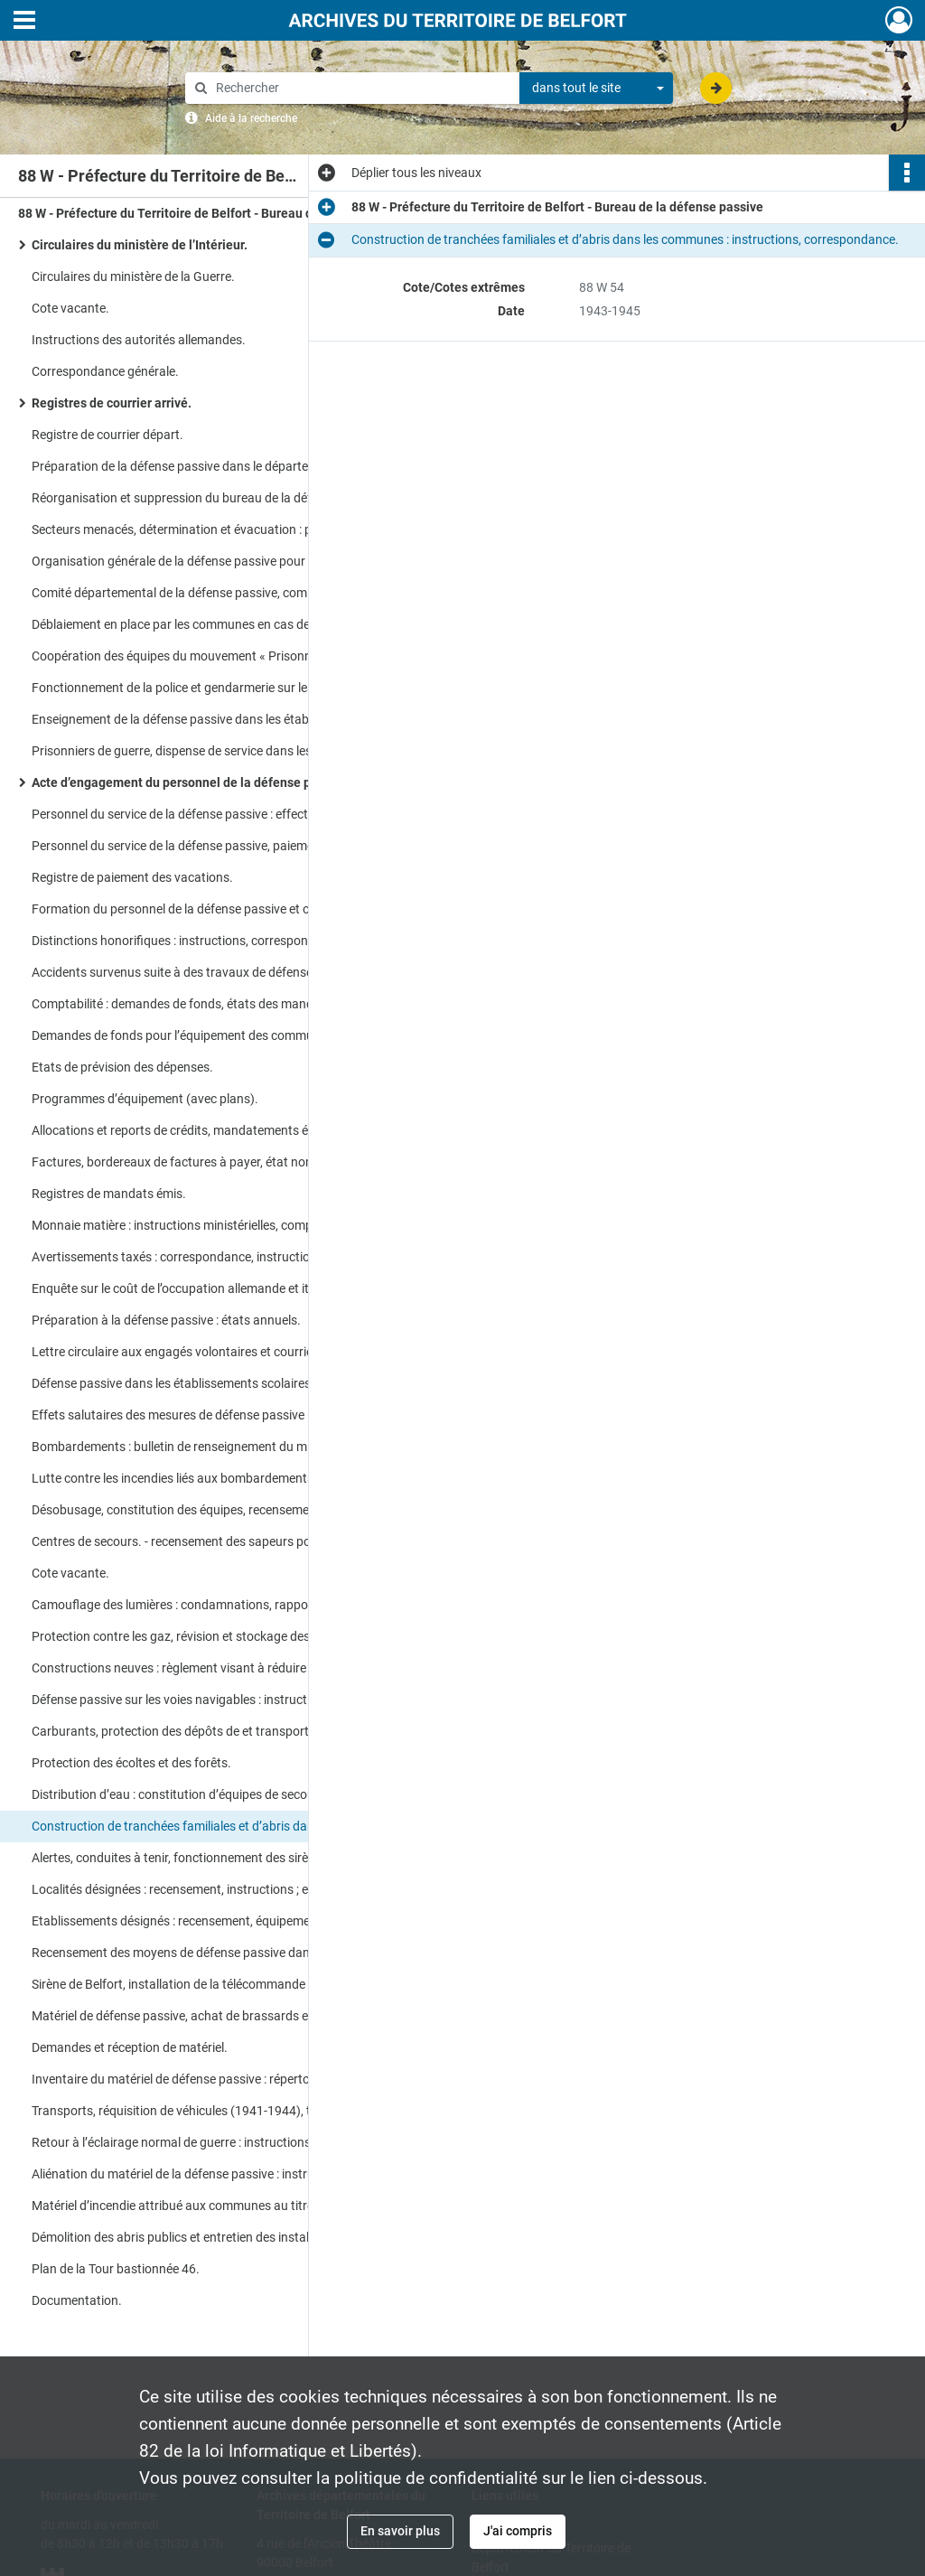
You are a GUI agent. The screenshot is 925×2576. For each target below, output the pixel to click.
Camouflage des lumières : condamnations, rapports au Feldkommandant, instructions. (212, 1604)
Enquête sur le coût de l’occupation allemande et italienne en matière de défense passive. (212, 1288)
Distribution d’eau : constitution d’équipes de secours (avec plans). (212, 1794)
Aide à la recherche (251, 118)
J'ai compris (517, 2531)
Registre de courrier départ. (107, 434)
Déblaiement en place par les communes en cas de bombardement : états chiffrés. (212, 624)
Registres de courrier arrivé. (112, 403)
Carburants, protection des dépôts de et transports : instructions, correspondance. (212, 1731)
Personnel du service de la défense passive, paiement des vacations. (212, 845)
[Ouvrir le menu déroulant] (24, 22)
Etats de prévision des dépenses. (122, 1067)
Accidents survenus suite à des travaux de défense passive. (196, 972)
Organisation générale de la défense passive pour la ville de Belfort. (212, 561)
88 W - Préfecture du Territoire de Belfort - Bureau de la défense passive (198, 213)
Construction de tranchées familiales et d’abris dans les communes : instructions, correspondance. (212, 1826)
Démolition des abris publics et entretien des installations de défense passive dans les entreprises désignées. (212, 2237)
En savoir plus (400, 2531)
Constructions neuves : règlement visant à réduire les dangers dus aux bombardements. (212, 1668)
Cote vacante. (70, 308)
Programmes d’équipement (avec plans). (145, 1098)
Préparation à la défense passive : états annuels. (166, 1320)
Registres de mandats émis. (109, 1193)
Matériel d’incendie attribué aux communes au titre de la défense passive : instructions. (212, 2205)
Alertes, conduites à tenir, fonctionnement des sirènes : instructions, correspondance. (212, 1857)
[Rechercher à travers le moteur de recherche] (361, 88)
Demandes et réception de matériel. (130, 2047)
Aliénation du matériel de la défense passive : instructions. (192, 2174)
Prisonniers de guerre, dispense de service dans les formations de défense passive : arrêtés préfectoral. (212, 751)
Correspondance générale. (105, 371)
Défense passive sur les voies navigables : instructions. (183, 1699)
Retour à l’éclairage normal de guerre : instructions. (173, 2142)
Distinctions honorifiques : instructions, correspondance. (189, 940)
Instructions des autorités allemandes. (139, 340)
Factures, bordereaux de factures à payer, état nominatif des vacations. (212, 1162)
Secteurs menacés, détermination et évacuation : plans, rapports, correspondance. (212, 529)
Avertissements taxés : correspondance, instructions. (179, 1257)
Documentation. (77, 2300)
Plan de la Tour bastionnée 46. (116, 2269)
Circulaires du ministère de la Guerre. (133, 276)
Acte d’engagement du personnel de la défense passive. (191, 782)
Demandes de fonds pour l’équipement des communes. (184, 1035)
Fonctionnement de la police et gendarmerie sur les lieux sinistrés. (212, 687)
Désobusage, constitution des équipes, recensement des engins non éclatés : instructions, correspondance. (212, 1510)
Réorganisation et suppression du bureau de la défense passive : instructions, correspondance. (212, 498)
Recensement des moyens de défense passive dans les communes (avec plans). (212, 1952)
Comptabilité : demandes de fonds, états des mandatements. (201, 1004)
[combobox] (596, 88)
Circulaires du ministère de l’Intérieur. (140, 245)
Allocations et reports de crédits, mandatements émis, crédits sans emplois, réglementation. (212, 1130)
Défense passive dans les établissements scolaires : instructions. (210, 1383)
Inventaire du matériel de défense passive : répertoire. (179, 2079)
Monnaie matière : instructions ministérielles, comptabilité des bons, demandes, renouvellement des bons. (212, 1225)
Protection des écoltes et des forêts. (131, 1763)
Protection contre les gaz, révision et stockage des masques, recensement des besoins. (212, 1636)
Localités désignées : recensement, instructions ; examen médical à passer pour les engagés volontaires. (212, 1889)
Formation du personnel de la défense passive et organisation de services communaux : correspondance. (212, 909)
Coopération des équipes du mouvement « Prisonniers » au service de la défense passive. (212, 656)
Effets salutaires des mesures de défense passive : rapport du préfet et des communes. (212, 1415)
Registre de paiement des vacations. (132, 877)
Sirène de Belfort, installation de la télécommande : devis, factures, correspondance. (212, 1984)
